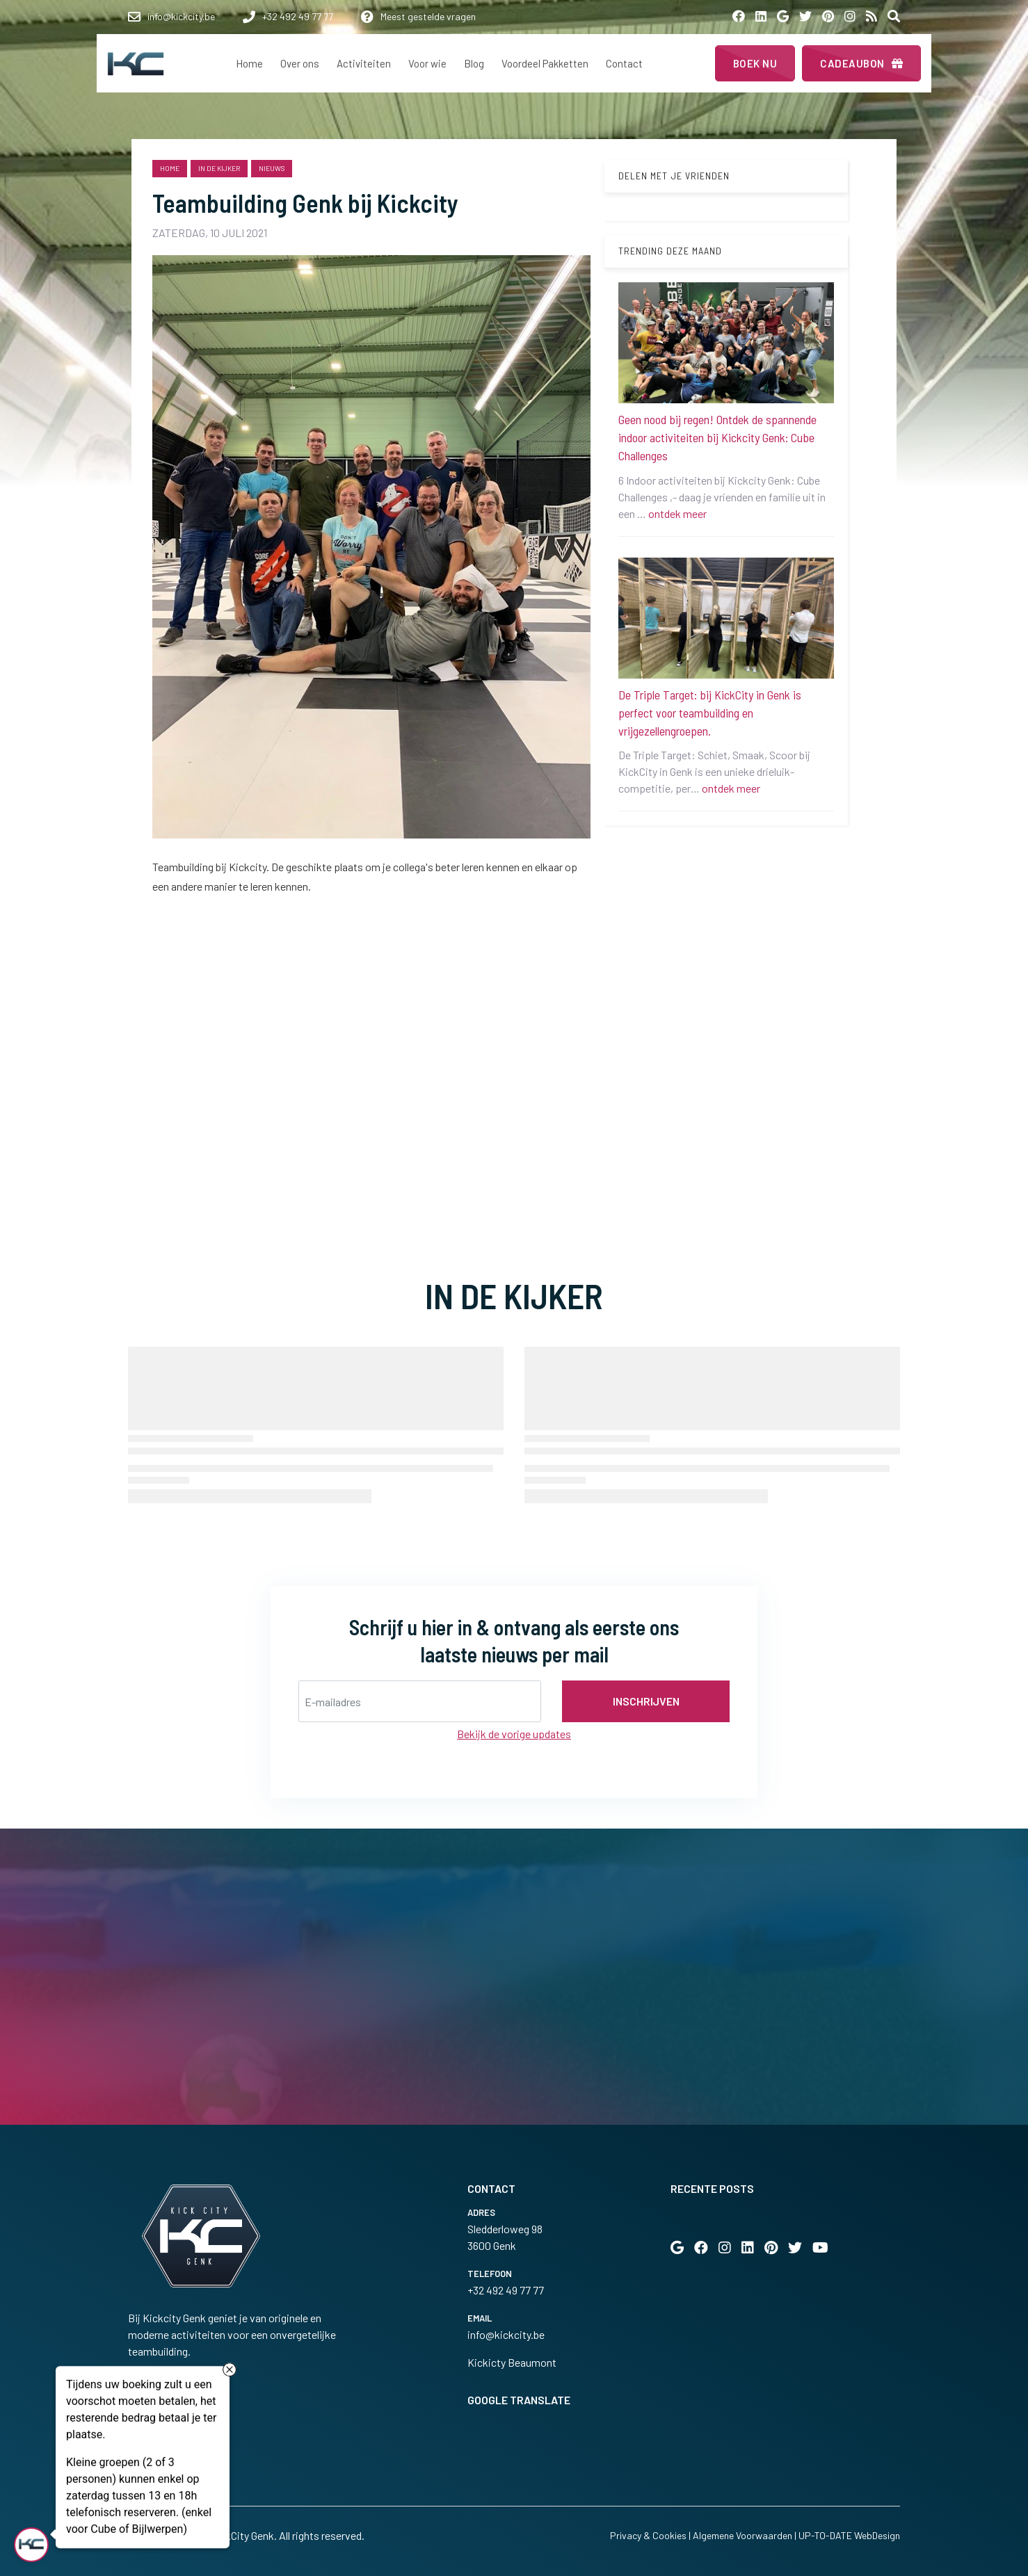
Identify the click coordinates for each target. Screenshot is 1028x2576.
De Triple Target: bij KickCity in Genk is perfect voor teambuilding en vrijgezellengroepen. (709, 712)
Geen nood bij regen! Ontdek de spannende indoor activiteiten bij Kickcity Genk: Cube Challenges (717, 437)
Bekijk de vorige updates (514, 1733)
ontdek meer (677, 513)
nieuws (271, 168)
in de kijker (219, 168)
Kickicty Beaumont (511, 2362)
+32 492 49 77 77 (505, 2289)
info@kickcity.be (506, 2334)
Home (169, 168)
